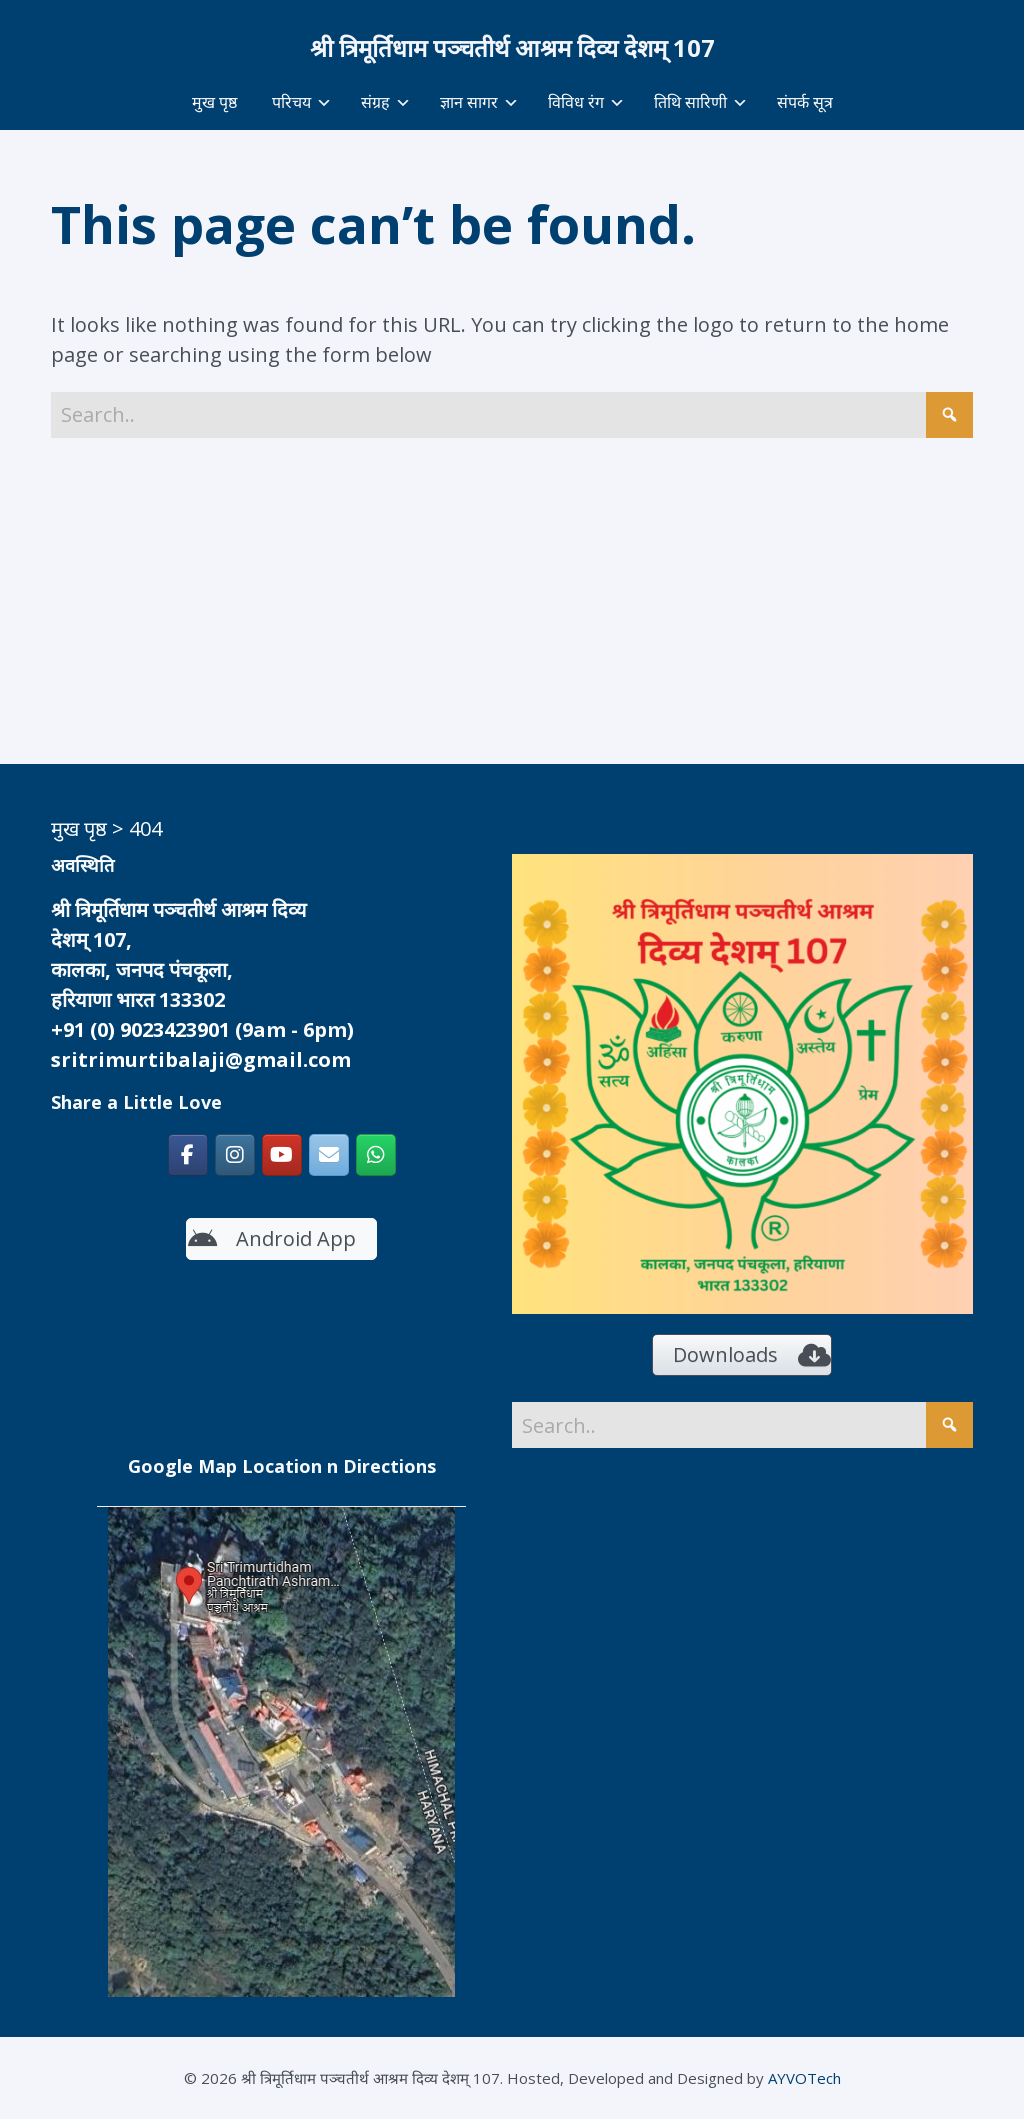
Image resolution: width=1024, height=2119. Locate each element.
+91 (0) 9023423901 (140, 1029)
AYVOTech (804, 2078)
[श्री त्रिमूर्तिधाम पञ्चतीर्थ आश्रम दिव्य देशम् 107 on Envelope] (329, 1155)
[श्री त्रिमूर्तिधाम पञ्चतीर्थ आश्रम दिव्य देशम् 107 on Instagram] (235, 1155)
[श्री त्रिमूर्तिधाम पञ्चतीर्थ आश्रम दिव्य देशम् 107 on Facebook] (188, 1155)
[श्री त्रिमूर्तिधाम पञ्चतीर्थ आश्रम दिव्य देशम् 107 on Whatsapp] (376, 1155)
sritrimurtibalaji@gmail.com (201, 1059)
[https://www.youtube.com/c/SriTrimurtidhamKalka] (282, 1155)
